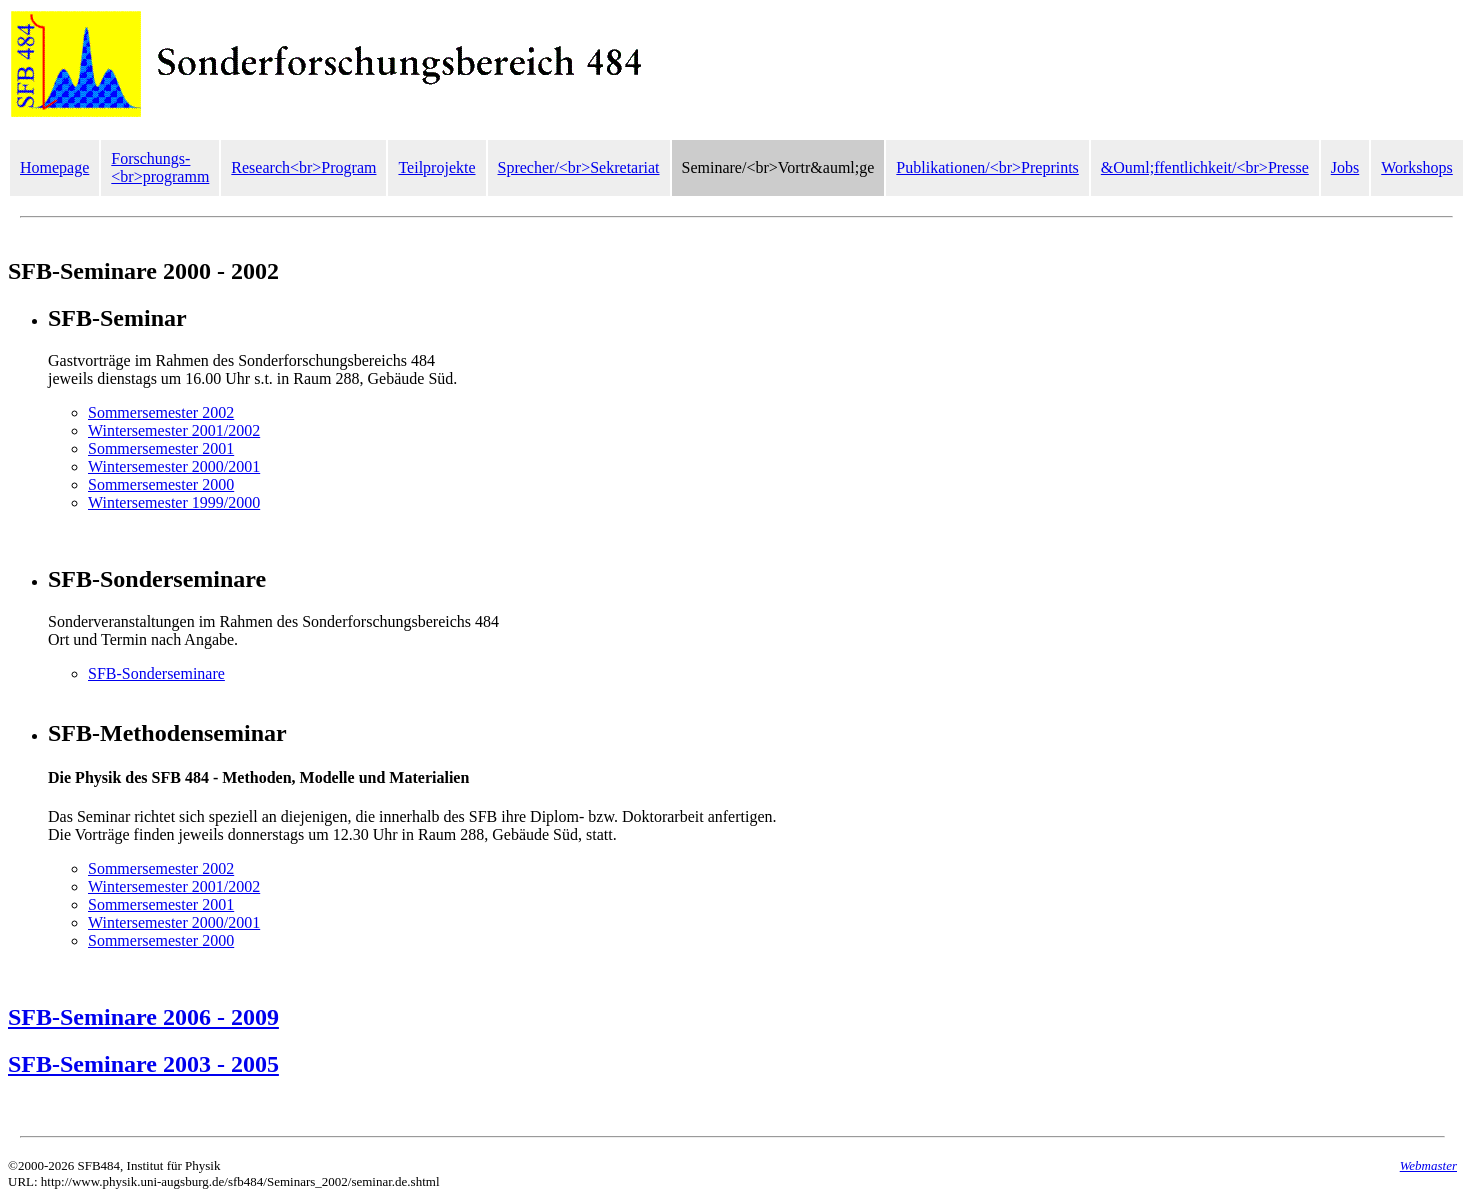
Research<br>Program (303, 167)
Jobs (1345, 167)
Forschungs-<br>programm (160, 167)
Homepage (54, 167)
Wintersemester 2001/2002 (174, 430)
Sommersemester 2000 (161, 484)
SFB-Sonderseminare (156, 673)
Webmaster (1428, 1165)
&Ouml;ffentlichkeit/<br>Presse (1205, 167)
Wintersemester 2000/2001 (174, 466)
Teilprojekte (436, 167)
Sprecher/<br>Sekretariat (579, 167)
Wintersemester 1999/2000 (174, 502)
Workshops (1417, 167)
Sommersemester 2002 (161, 412)
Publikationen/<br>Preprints (987, 167)
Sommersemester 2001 (161, 448)
